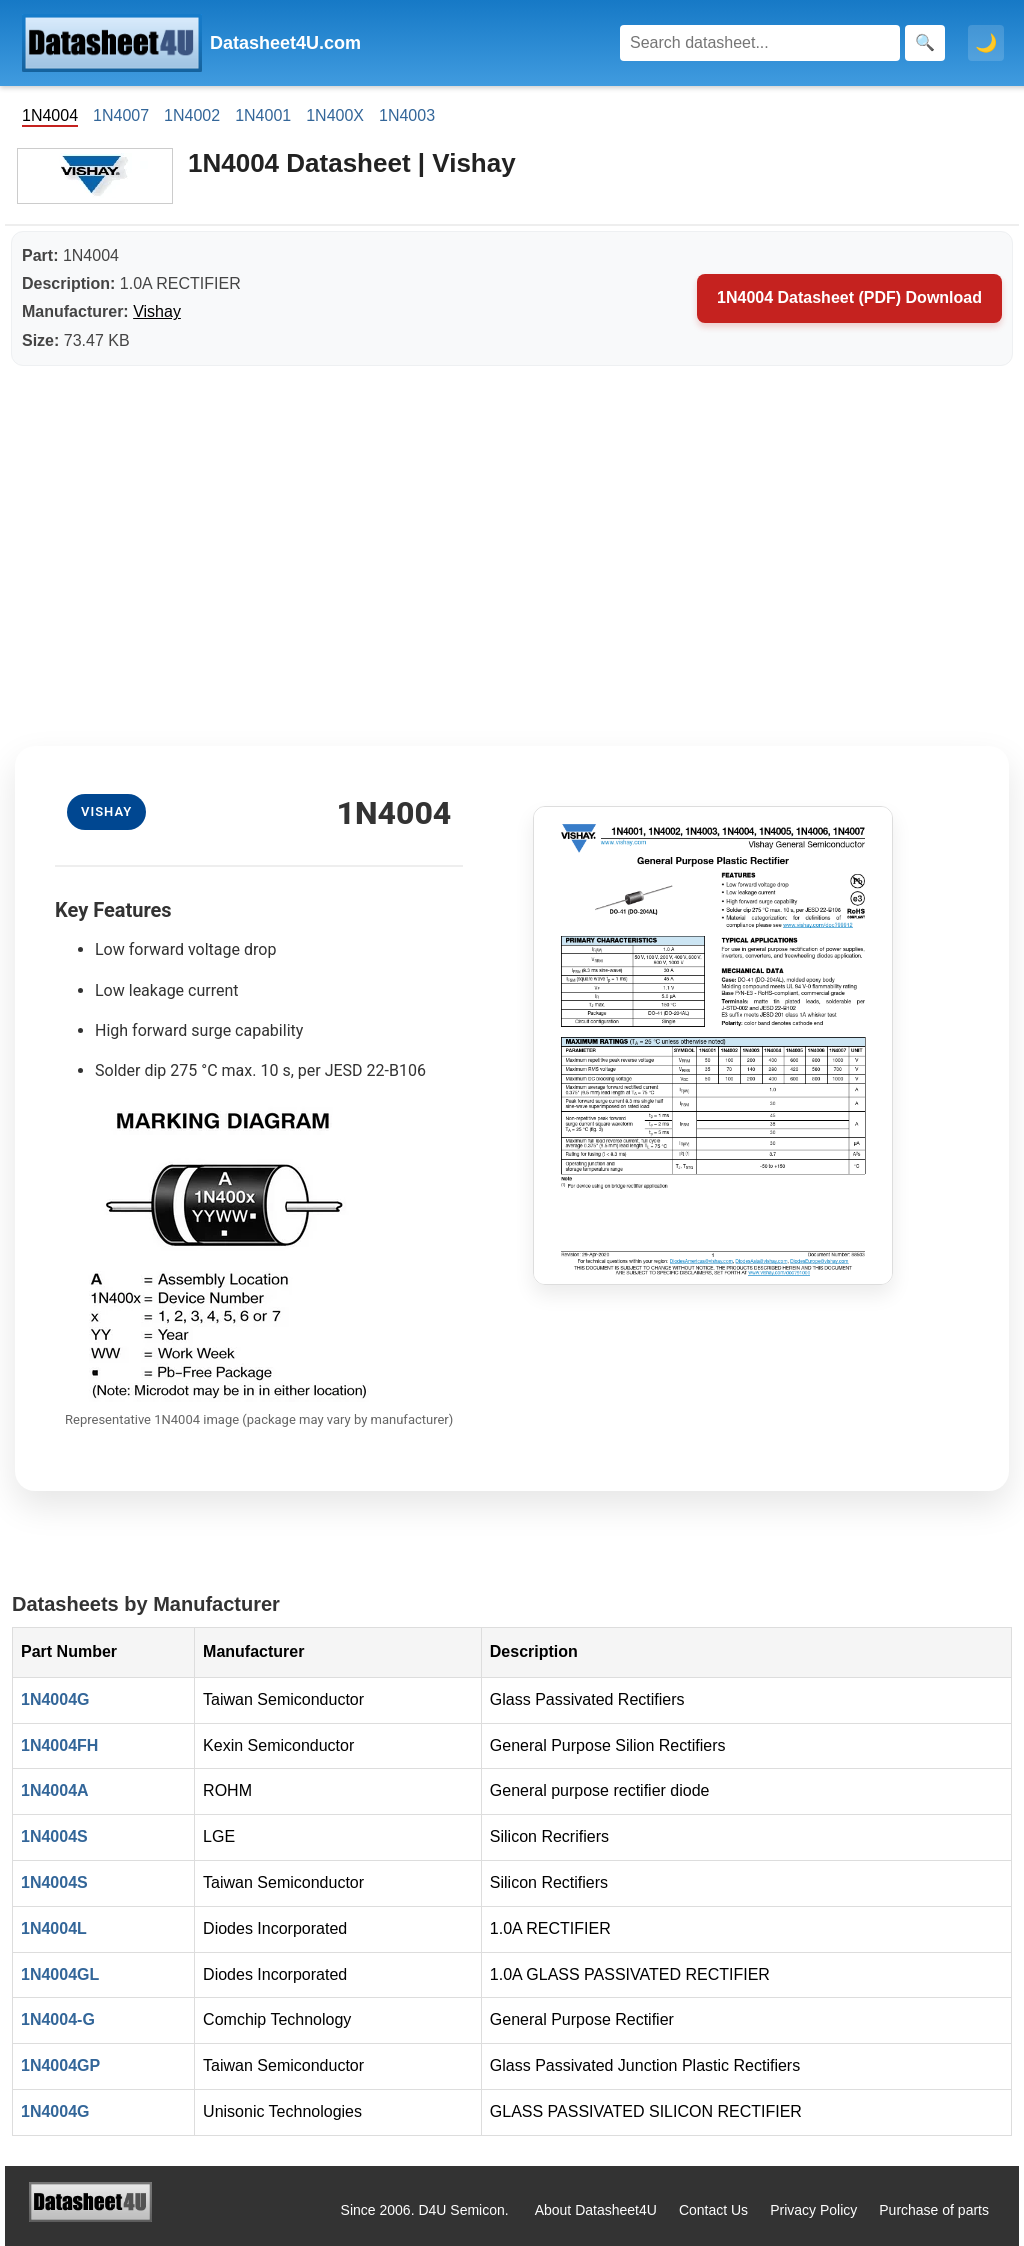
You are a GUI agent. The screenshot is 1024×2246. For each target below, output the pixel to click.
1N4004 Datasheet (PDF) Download (849, 297)
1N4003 (407, 115)
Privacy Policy (813, 2210)
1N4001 (263, 115)
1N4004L (54, 1928)
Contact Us (713, 2210)
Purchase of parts (934, 2210)
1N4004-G (58, 2019)
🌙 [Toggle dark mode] (986, 43)
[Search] (760, 43)
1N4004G (55, 1699)
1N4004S (54, 1836)
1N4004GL (60, 1974)
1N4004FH (59, 1745)
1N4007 (121, 115)
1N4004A (55, 1790)
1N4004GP (60, 2065)
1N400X (335, 115)
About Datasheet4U (596, 2210)
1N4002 (192, 115)
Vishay (157, 311)
